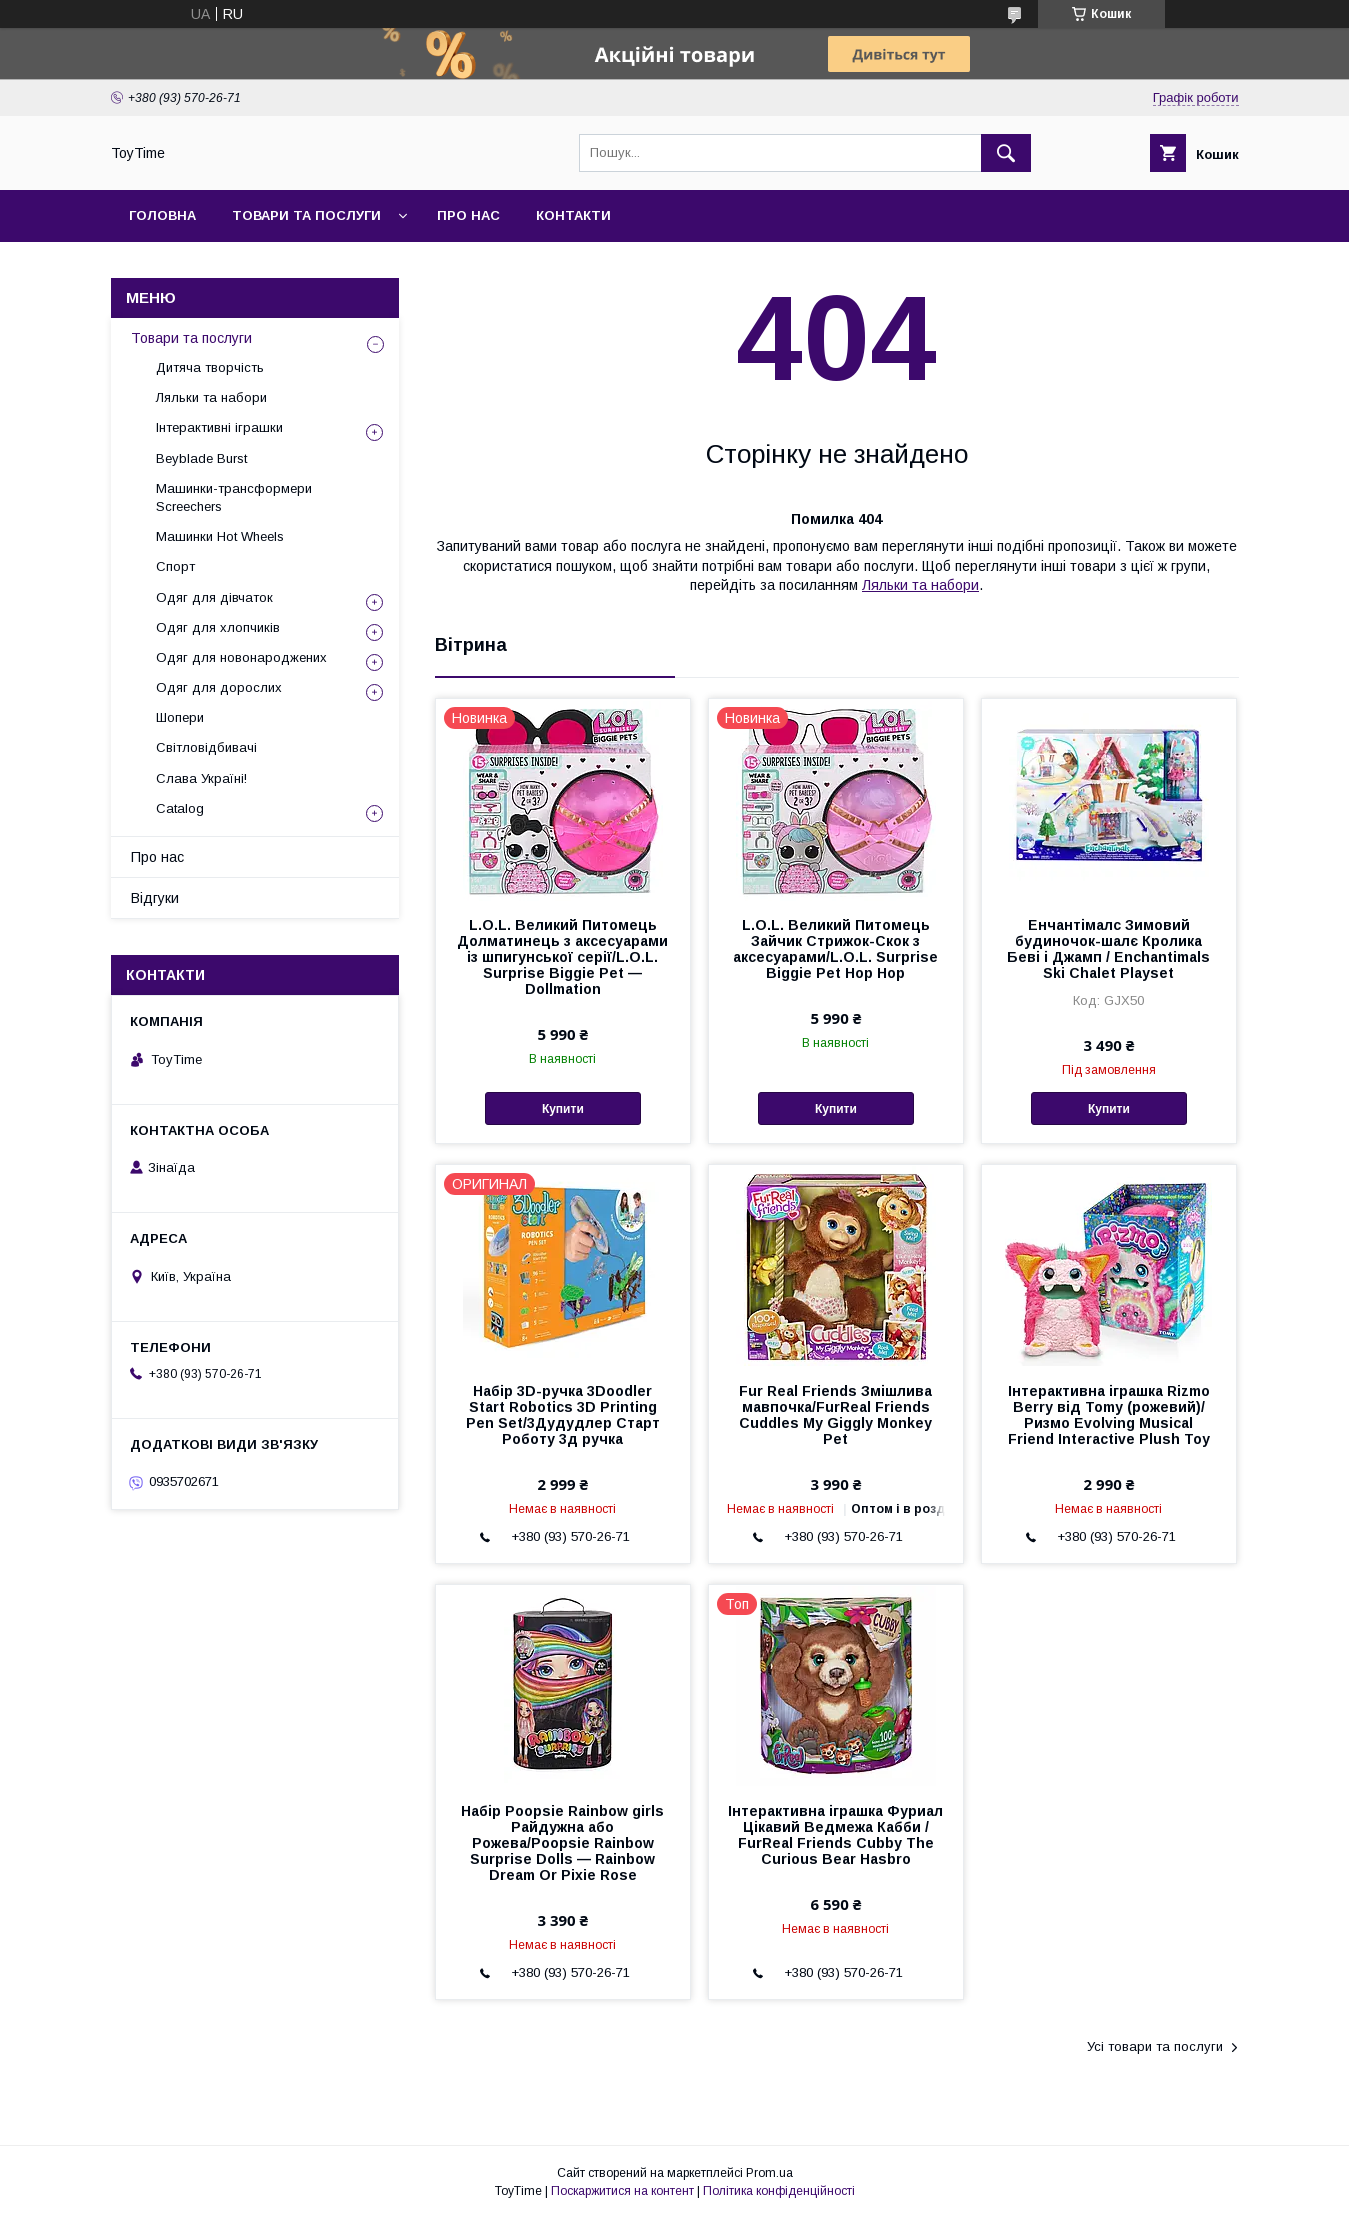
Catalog (180, 808)
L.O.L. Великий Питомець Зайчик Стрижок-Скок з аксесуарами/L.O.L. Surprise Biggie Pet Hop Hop (835, 949)
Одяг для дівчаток (214, 597)
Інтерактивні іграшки (219, 427)
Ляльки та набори (920, 585)
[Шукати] (1006, 153)
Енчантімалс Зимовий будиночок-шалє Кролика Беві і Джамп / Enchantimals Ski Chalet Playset (1108, 949)
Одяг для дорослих (219, 687)
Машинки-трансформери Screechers (234, 497)
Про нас (468, 215)
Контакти (573, 215)
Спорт (175, 566)
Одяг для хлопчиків (218, 627)
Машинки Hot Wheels (220, 536)
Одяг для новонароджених (241, 657)
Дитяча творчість (210, 367)
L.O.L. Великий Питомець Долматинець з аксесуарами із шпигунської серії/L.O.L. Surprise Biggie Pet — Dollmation (562, 957)
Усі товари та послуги (1155, 2046)
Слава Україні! (201, 778)
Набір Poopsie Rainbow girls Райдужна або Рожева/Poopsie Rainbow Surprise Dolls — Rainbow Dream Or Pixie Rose (562, 1843)
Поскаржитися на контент (622, 2191)
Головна (162, 215)
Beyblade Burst (201, 458)
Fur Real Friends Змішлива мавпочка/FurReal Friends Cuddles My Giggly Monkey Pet (835, 1415)
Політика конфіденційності (779, 2191)
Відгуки (155, 898)
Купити (563, 1109)
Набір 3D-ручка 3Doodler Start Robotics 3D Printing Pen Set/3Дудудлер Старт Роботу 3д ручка (563, 1415)
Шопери (180, 717)
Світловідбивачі (206, 747)
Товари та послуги (306, 215)
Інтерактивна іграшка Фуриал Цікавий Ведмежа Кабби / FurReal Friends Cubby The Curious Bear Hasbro (835, 1835)
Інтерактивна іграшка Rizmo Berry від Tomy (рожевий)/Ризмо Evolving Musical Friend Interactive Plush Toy (1109, 1415)
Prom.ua (769, 2173)
